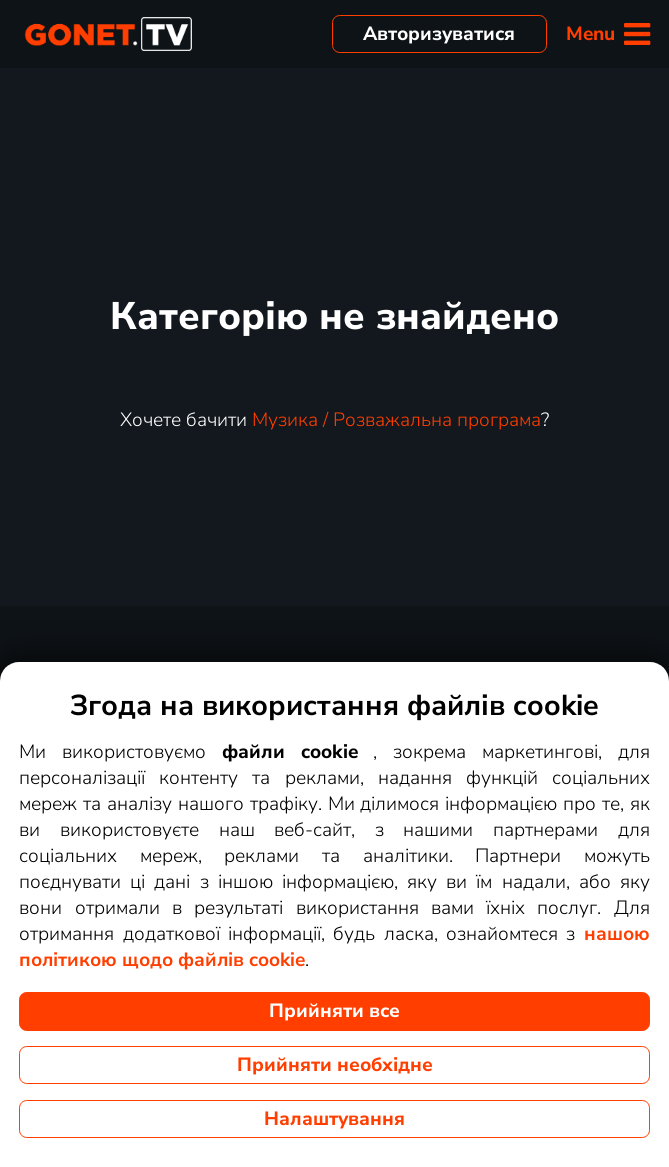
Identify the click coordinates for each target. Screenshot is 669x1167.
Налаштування (334, 1119)
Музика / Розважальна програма (396, 420)
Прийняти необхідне (335, 1065)
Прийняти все (334, 1011)
